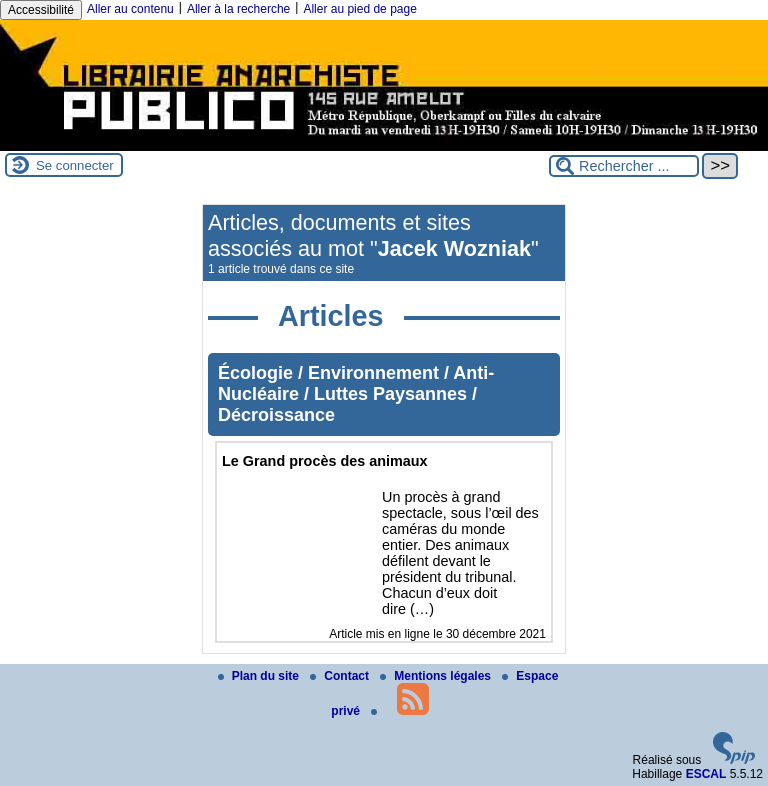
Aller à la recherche (238, 9)
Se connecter (75, 165)
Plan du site (260, 676)
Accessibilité (41, 10)
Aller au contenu (130, 9)
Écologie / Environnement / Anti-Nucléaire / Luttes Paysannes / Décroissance (356, 394)
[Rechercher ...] (624, 166)
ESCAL (706, 774)
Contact (341, 676)
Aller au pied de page (359, 9)
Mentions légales (437, 676)
